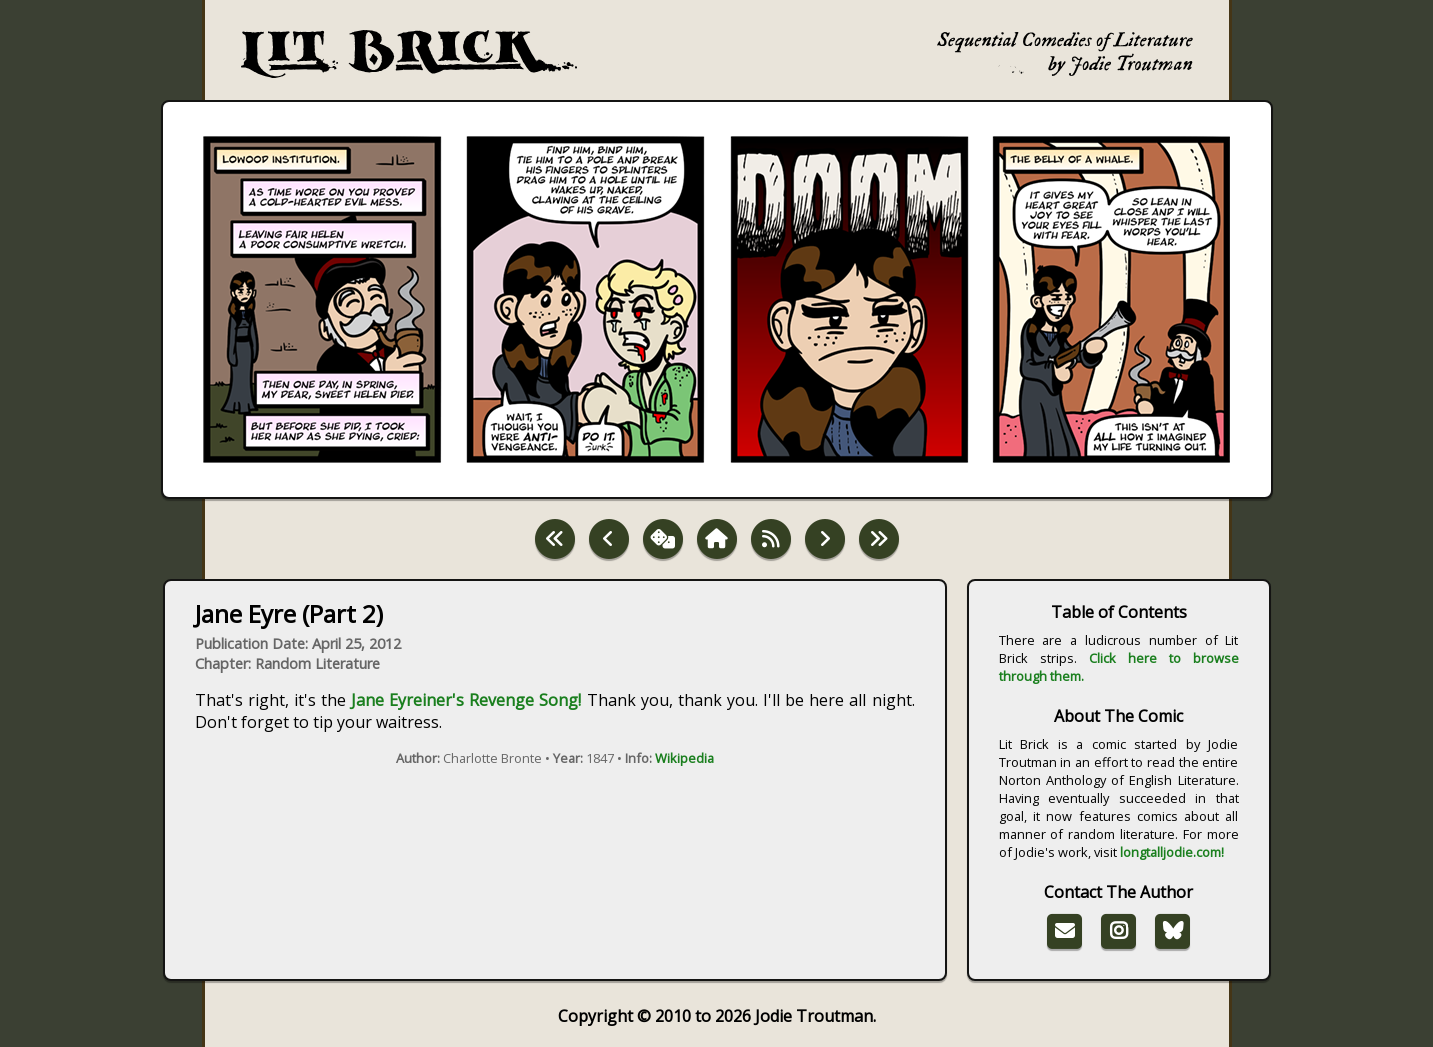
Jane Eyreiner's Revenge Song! (466, 700)
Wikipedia (684, 758)
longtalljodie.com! (1172, 852)
